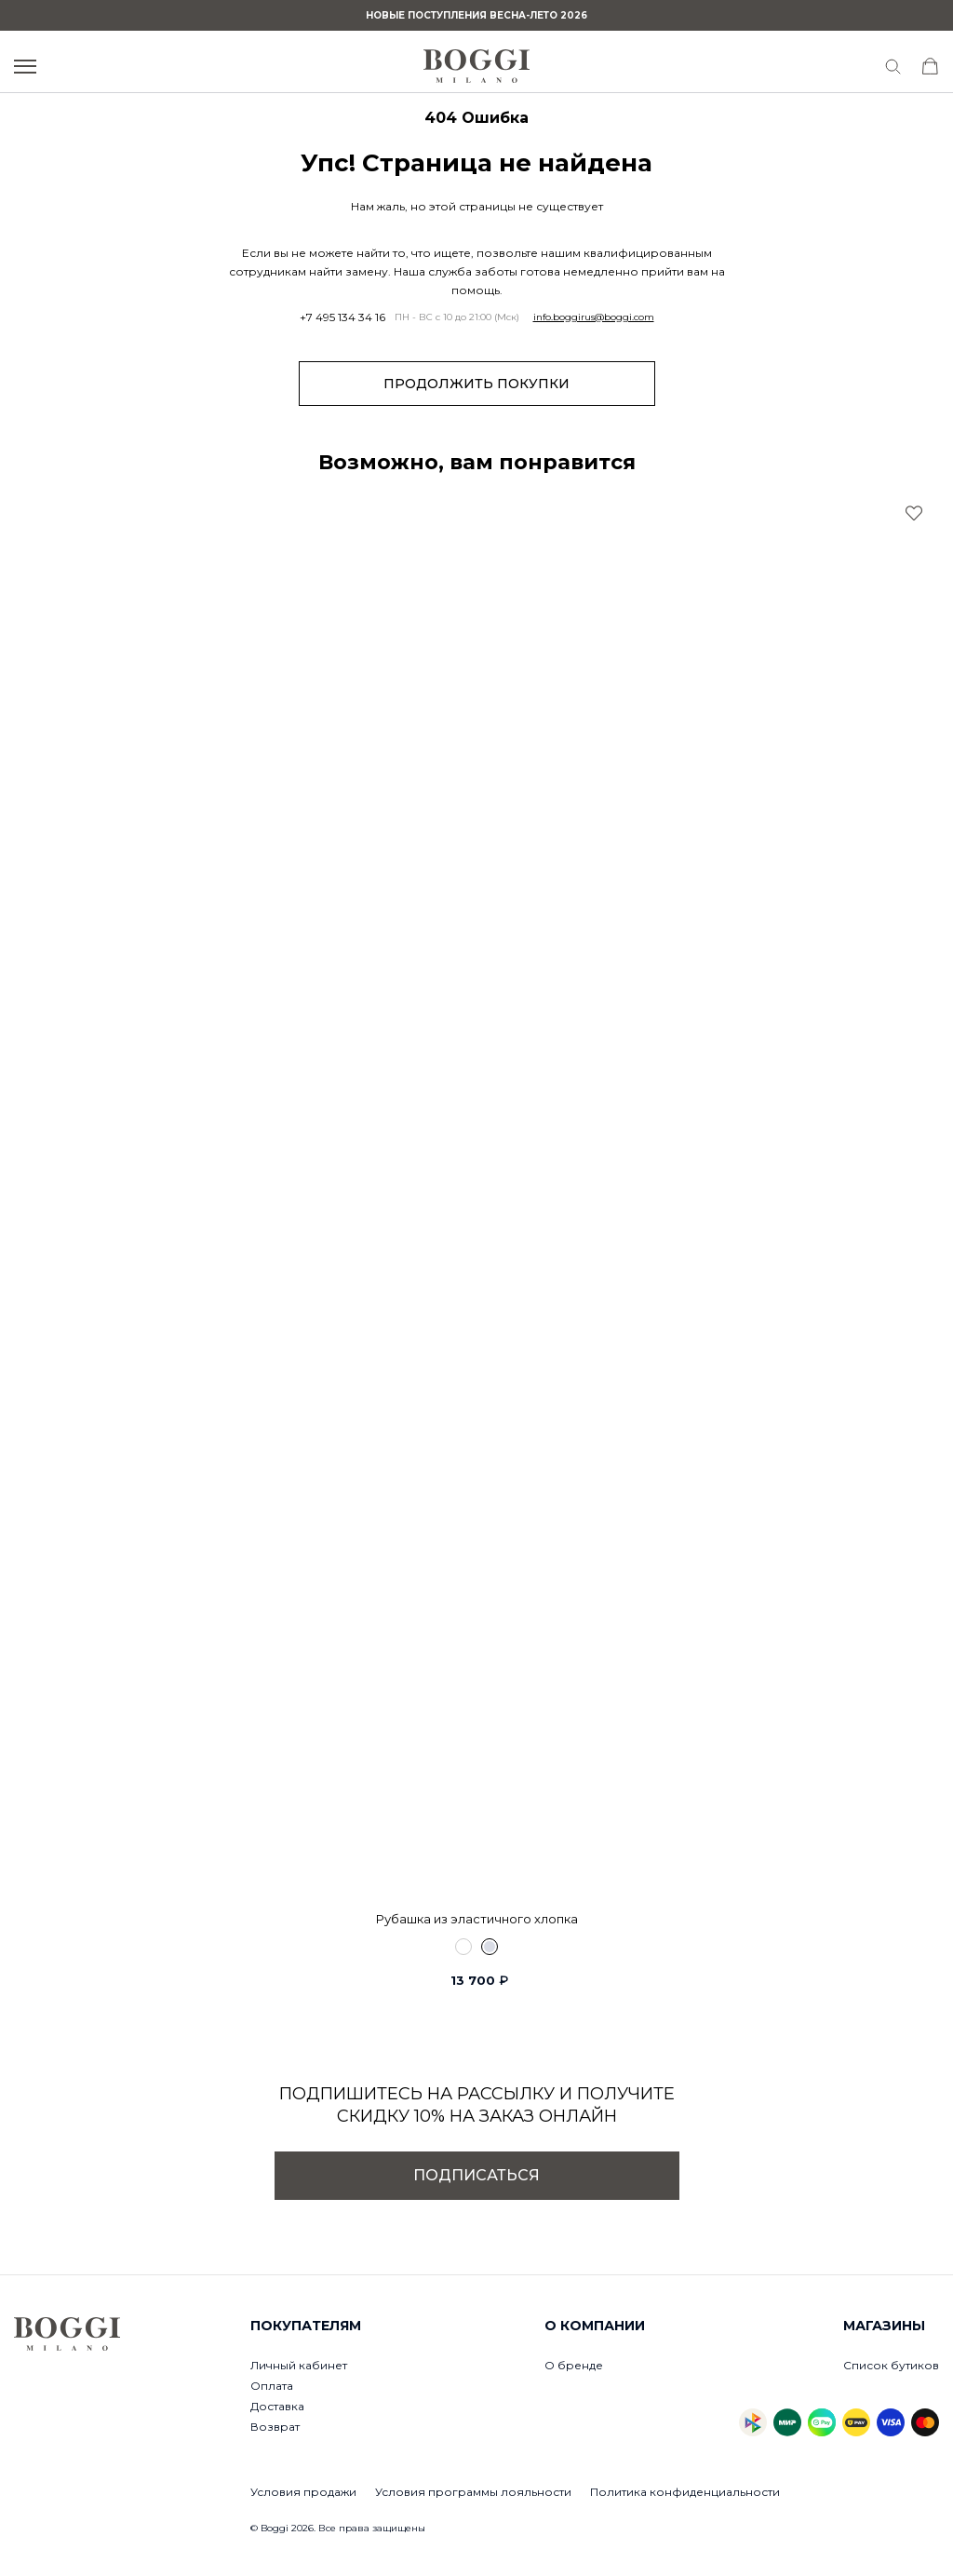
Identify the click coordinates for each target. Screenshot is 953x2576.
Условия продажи (303, 2492)
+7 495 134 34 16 (342, 317)
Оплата (271, 2386)
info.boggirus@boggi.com (593, 317)
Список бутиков (891, 2365)
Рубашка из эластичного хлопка (477, 1918)
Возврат (275, 2427)
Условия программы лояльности (473, 2492)
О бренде (573, 2365)
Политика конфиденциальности (685, 2492)
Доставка (277, 2406)
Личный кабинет (298, 2365)
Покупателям (305, 2325)
